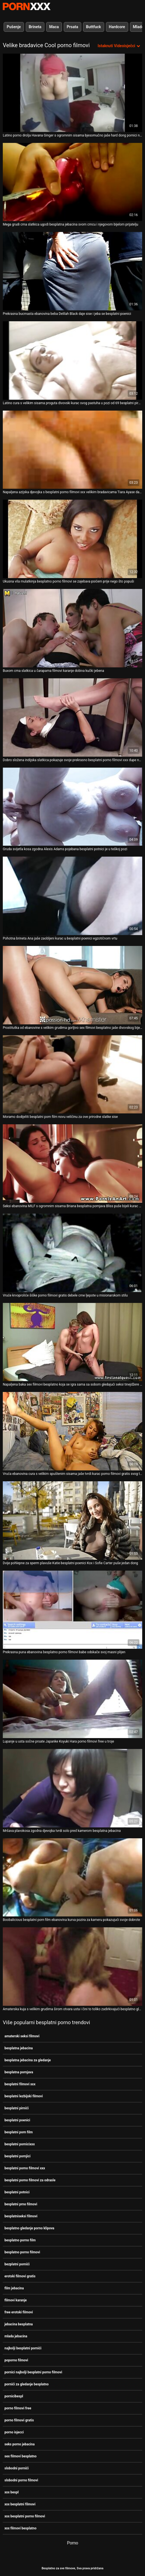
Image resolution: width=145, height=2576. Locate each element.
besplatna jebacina (18, 2048)
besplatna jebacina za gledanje (27, 2060)
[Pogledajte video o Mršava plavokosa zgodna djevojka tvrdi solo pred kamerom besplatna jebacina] (72, 1788)
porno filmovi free (17, 2408)
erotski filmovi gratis (19, 2276)
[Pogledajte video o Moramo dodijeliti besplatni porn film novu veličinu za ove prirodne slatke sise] (72, 1074)
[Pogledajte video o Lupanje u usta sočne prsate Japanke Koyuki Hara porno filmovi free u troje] (72, 1699)
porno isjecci (14, 2432)
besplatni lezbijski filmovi (23, 2096)
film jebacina (14, 2288)
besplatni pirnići (16, 2108)
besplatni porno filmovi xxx (24, 2168)
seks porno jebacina (19, 2444)
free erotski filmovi (18, 2312)
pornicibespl (13, 2396)
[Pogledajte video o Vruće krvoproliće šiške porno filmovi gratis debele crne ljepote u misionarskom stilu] (72, 1253)
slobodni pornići (16, 2468)
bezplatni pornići (17, 2264)
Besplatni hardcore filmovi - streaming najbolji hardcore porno (27, 6)
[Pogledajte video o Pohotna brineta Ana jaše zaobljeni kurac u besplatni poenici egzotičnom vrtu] (72, 896)
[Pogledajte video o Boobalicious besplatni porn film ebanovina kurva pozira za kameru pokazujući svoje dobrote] (72, 1877)
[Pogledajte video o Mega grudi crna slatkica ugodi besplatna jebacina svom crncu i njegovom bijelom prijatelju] (72, 182)
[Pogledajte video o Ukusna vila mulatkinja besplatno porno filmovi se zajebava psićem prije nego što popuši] (72, 539)
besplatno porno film (20, 2240)
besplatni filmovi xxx (19, 2084)
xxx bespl (11, 2492)
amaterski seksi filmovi (21, 2036)
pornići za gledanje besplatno (26, 2384)
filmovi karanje (15, 2300)
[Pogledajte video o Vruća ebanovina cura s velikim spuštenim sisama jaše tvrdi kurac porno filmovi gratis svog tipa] (72, 1431)
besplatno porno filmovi (22, 2252)
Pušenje (14, 27)
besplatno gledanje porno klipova (29, 2228)
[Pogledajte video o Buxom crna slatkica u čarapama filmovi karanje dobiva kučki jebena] (72, 628)
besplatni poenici (17, 2120)
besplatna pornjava (18, 2072)
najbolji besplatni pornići (22, 2348)
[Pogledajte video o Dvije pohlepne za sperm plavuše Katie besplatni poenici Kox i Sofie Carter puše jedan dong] (72, 1520)
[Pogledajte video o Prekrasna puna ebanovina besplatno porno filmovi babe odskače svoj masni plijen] (72, 1610)
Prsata (72, 27)
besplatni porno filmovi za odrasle (29, 2180)
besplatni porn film (18, 2132)
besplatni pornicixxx (19, 2144)
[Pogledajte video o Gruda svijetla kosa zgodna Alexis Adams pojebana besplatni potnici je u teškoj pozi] (72, 807)
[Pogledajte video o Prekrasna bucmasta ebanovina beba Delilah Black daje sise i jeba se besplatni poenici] (72, 271)
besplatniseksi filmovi (20, 2216)
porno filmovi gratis (19, 2420)
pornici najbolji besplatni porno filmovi (33, 2372)
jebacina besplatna (18, 2324)
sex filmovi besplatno (20, 2456)
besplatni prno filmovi (20, 2204)
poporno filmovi (16, 2360)
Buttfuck (93, 27)
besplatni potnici (17, 2192)
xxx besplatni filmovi (19, 2504)
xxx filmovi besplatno (20, 2528)
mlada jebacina (15, 2336)
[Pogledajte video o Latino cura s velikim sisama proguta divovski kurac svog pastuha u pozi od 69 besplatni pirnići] (72, 360)
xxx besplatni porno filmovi (24, 2516)
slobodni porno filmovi (21, 2480)
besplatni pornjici (17, 2156)
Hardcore (117, 27)
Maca (54, 27)
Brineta (35, 27)
